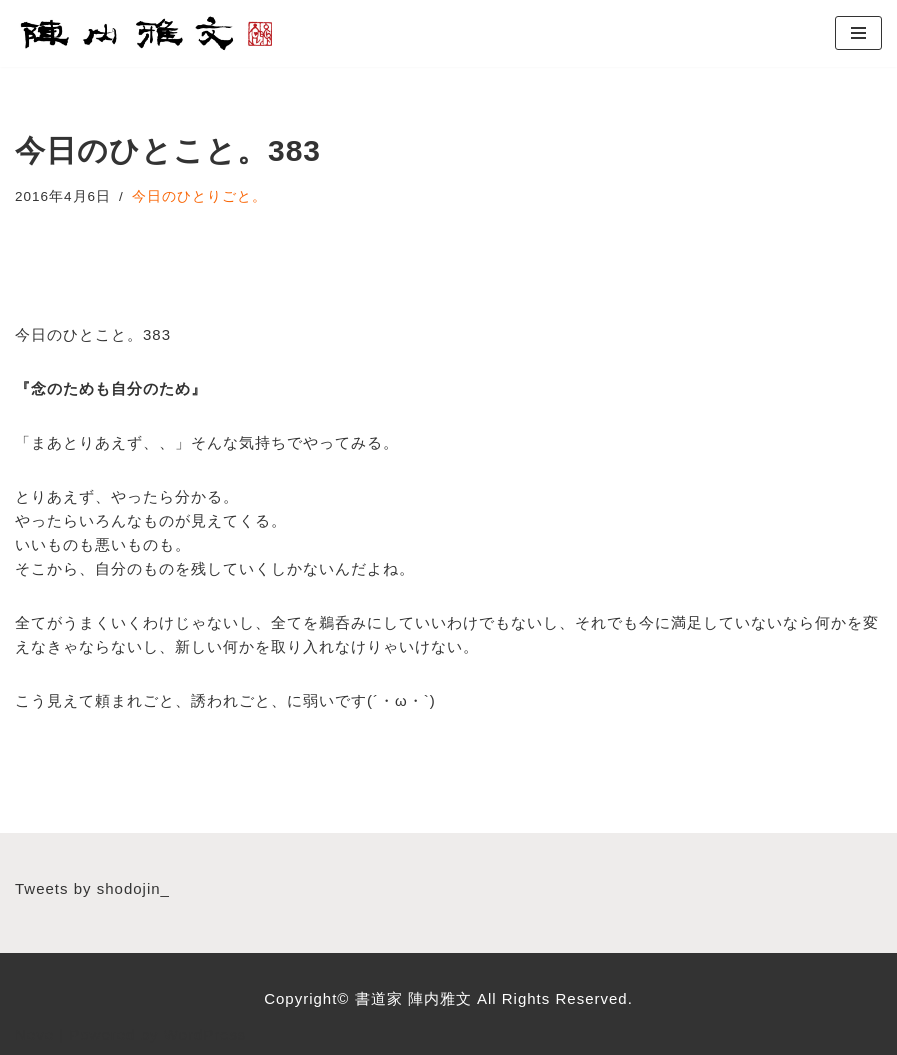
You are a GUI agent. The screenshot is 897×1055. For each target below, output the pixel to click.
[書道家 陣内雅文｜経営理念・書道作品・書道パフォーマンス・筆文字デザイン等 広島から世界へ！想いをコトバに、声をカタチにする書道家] (149, 33)
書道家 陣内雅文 (416, 998)
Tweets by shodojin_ (92, 888)
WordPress (205, 1034)
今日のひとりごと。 (199, 196)
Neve (34, 1034)
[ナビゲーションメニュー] (858, 33)
